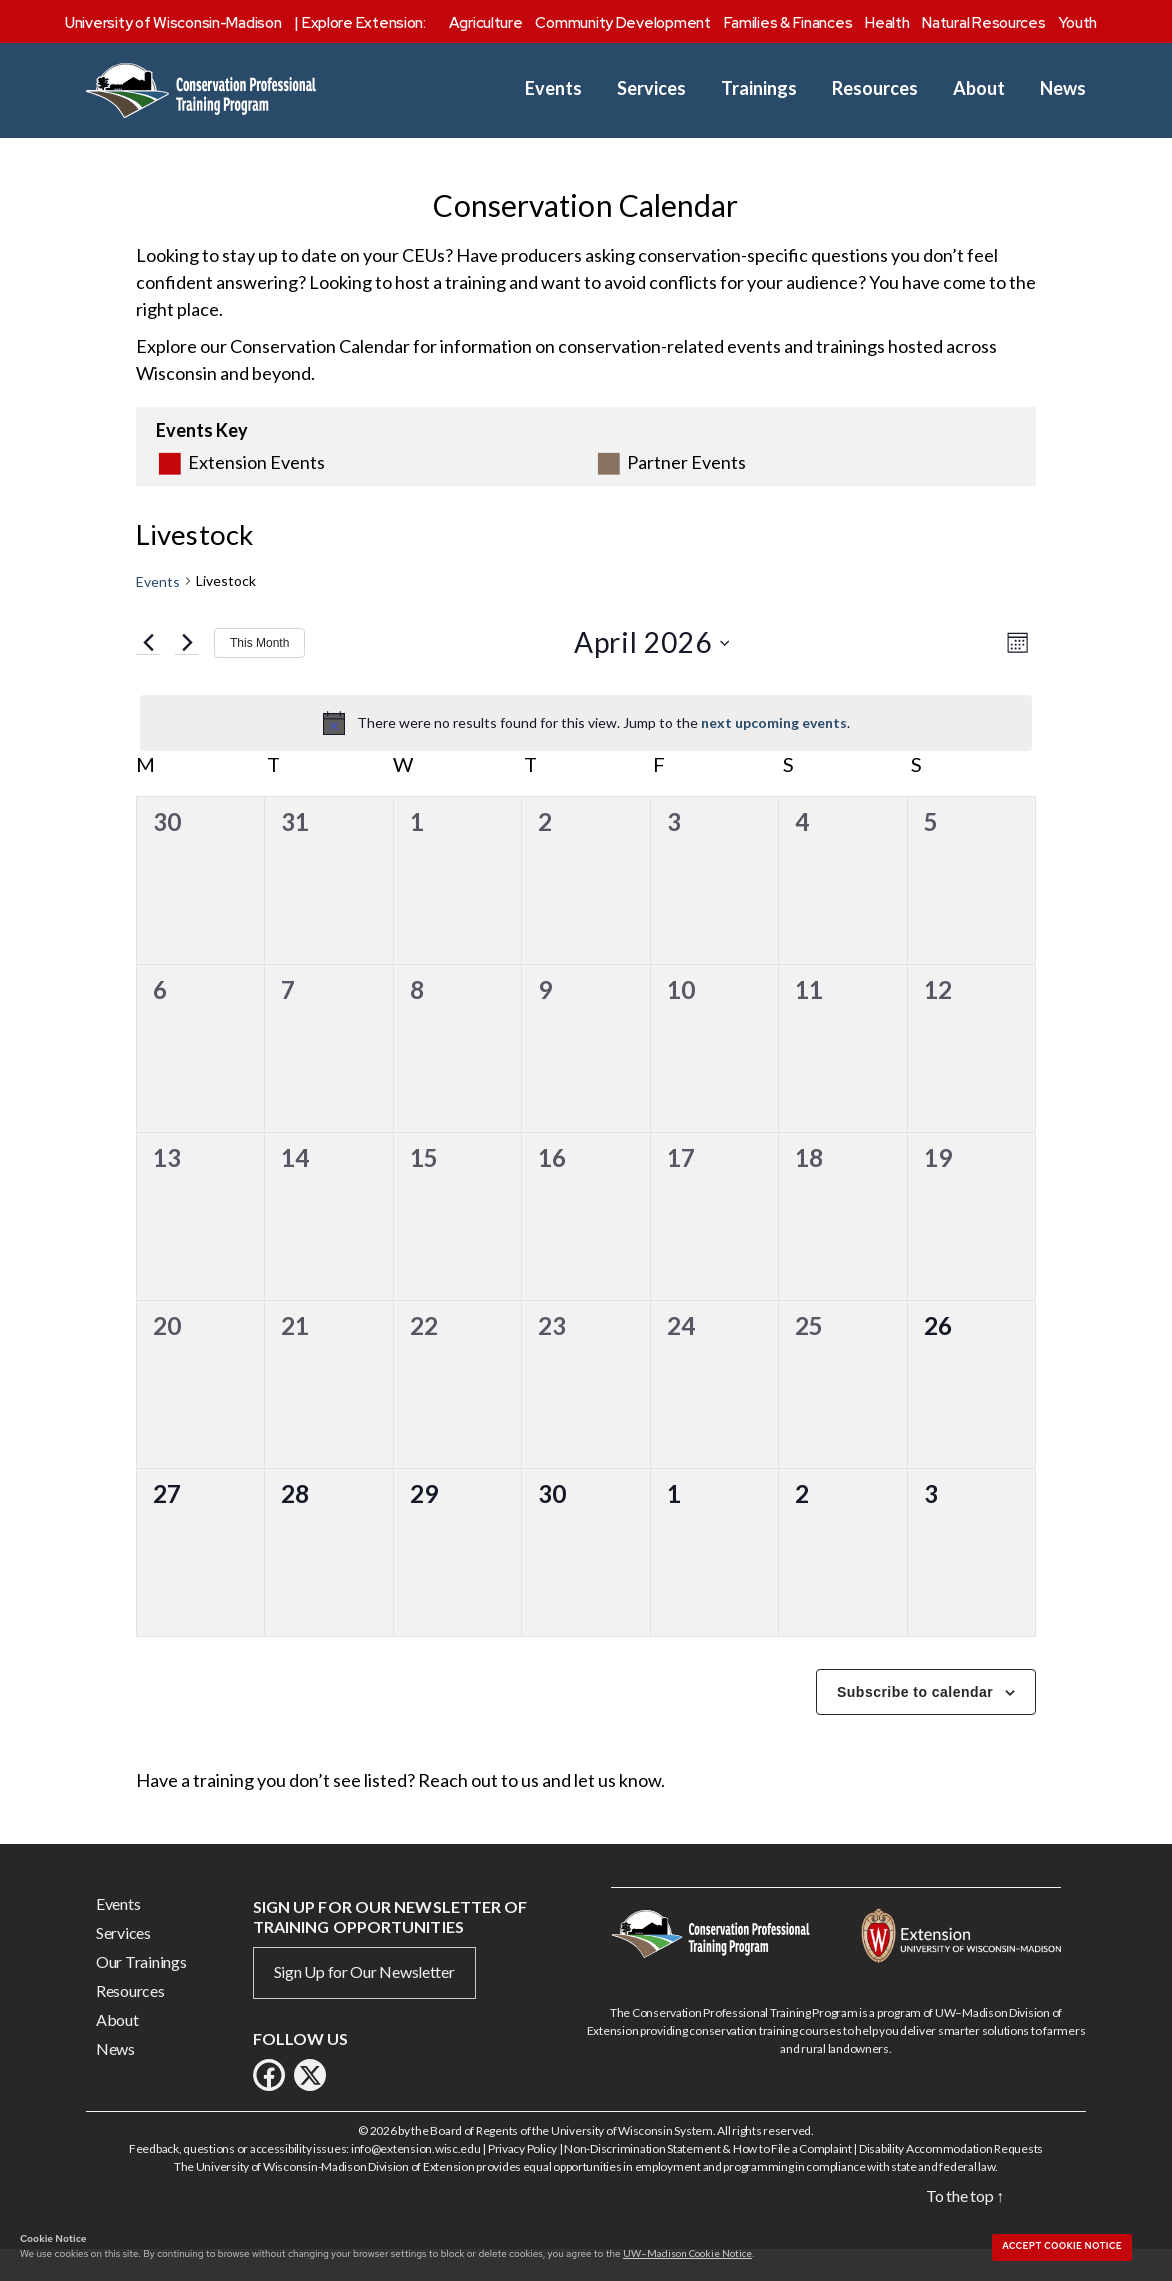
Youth (1077, 23)
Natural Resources (983, 23)
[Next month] (187, 672)
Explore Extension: (364, 23)
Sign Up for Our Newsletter (364, 2000)
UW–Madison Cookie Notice (687, 2253)
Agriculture (486, 23)
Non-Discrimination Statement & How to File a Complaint (707, 2177)
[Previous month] (148, 672)
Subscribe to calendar (915, 1721)
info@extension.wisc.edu (416, 2177)
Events (553, 88)
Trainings (759, 88)
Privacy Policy (522, 2177)
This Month (259, 672)
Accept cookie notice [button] (1062, 2246)
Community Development (622, 23)
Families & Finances (788, 23)
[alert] (586, 752)
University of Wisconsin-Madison (173, 23)
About (979, 88)
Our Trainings (141, 1990)
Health (887, 23)
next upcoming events (774, 751)
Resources (875, 88)
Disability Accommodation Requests (951, 2177)
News (1063, 88)
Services (651, 88)
